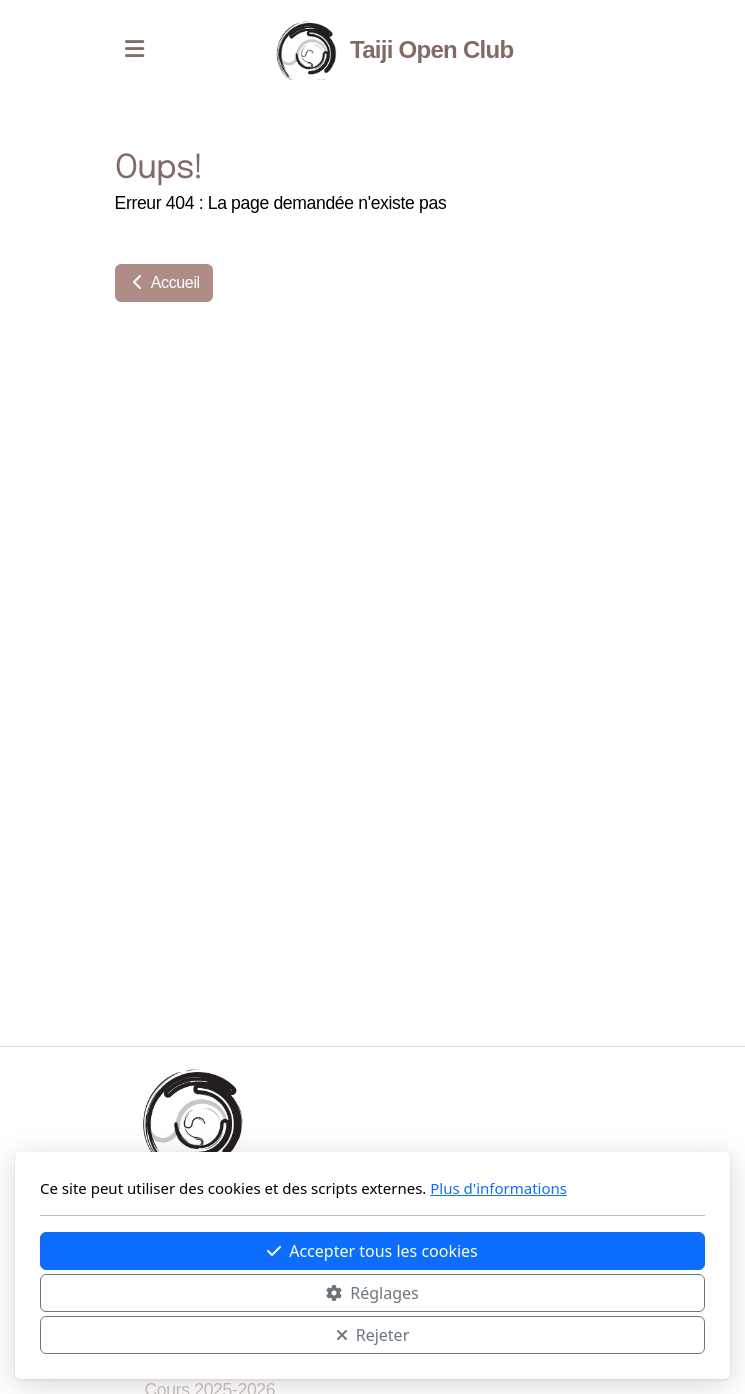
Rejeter (373, 1335)
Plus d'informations (498, 1188)
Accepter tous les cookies (372, 1251)
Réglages (372, 1293)
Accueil (164, 282)
